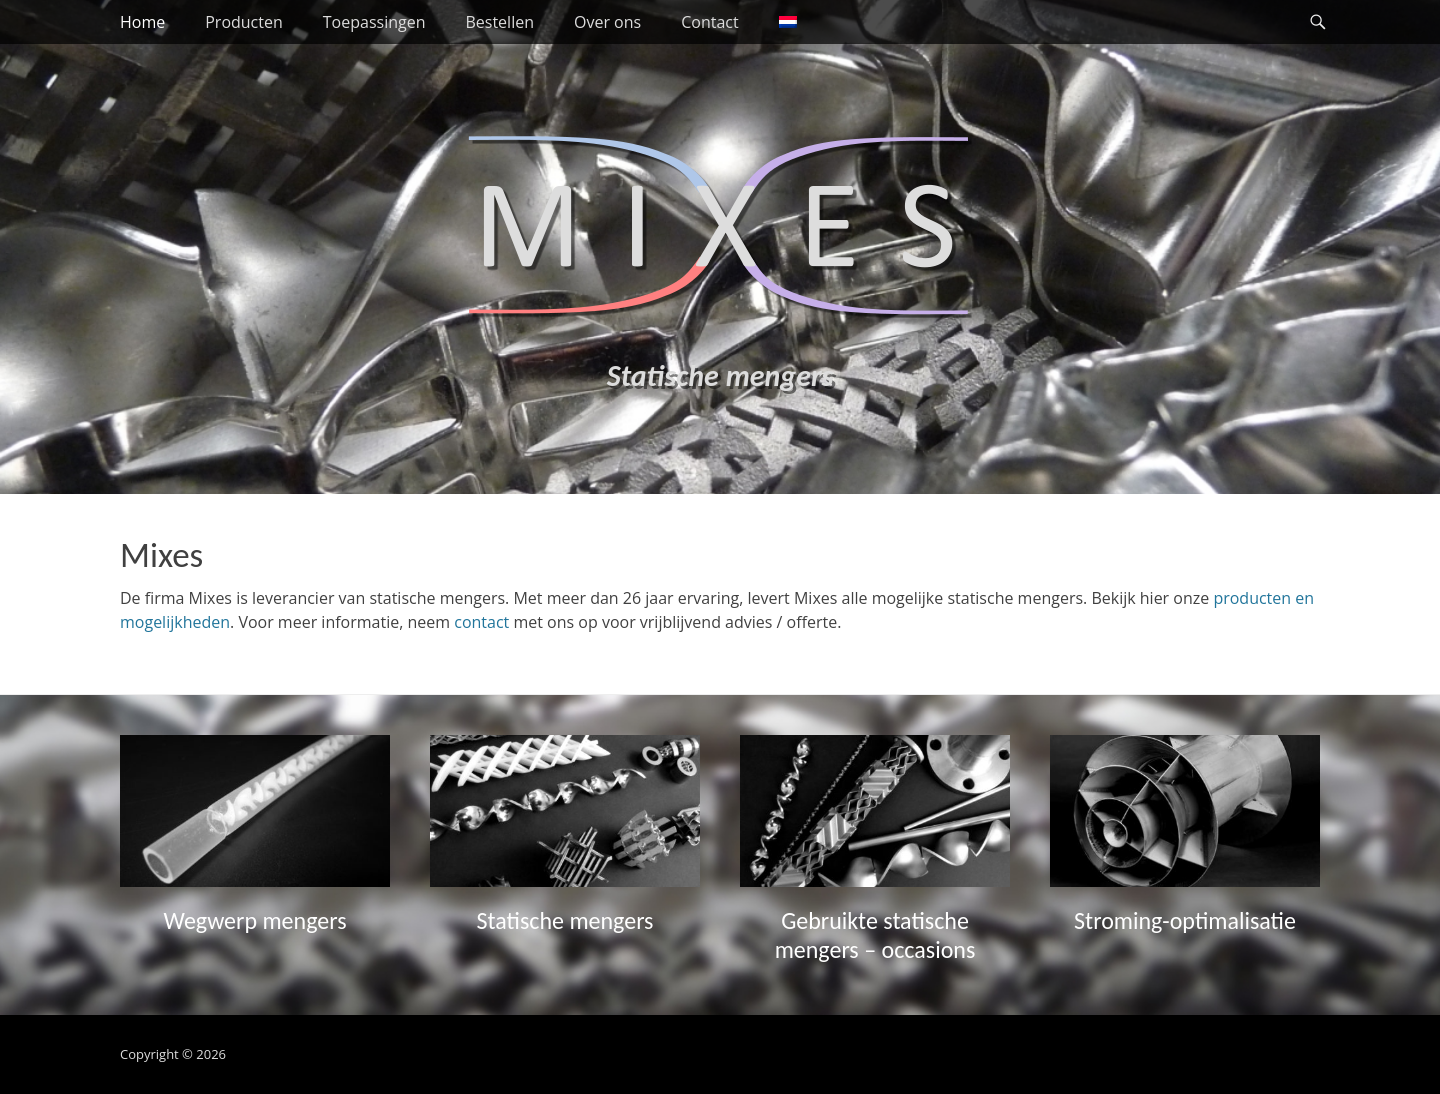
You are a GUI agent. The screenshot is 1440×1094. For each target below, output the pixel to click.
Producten (244, 22)
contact (481, 622)
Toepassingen (374, 22)
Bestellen (499, 22)
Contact (709, 22)
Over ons (607, 22)
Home (142, 22)
